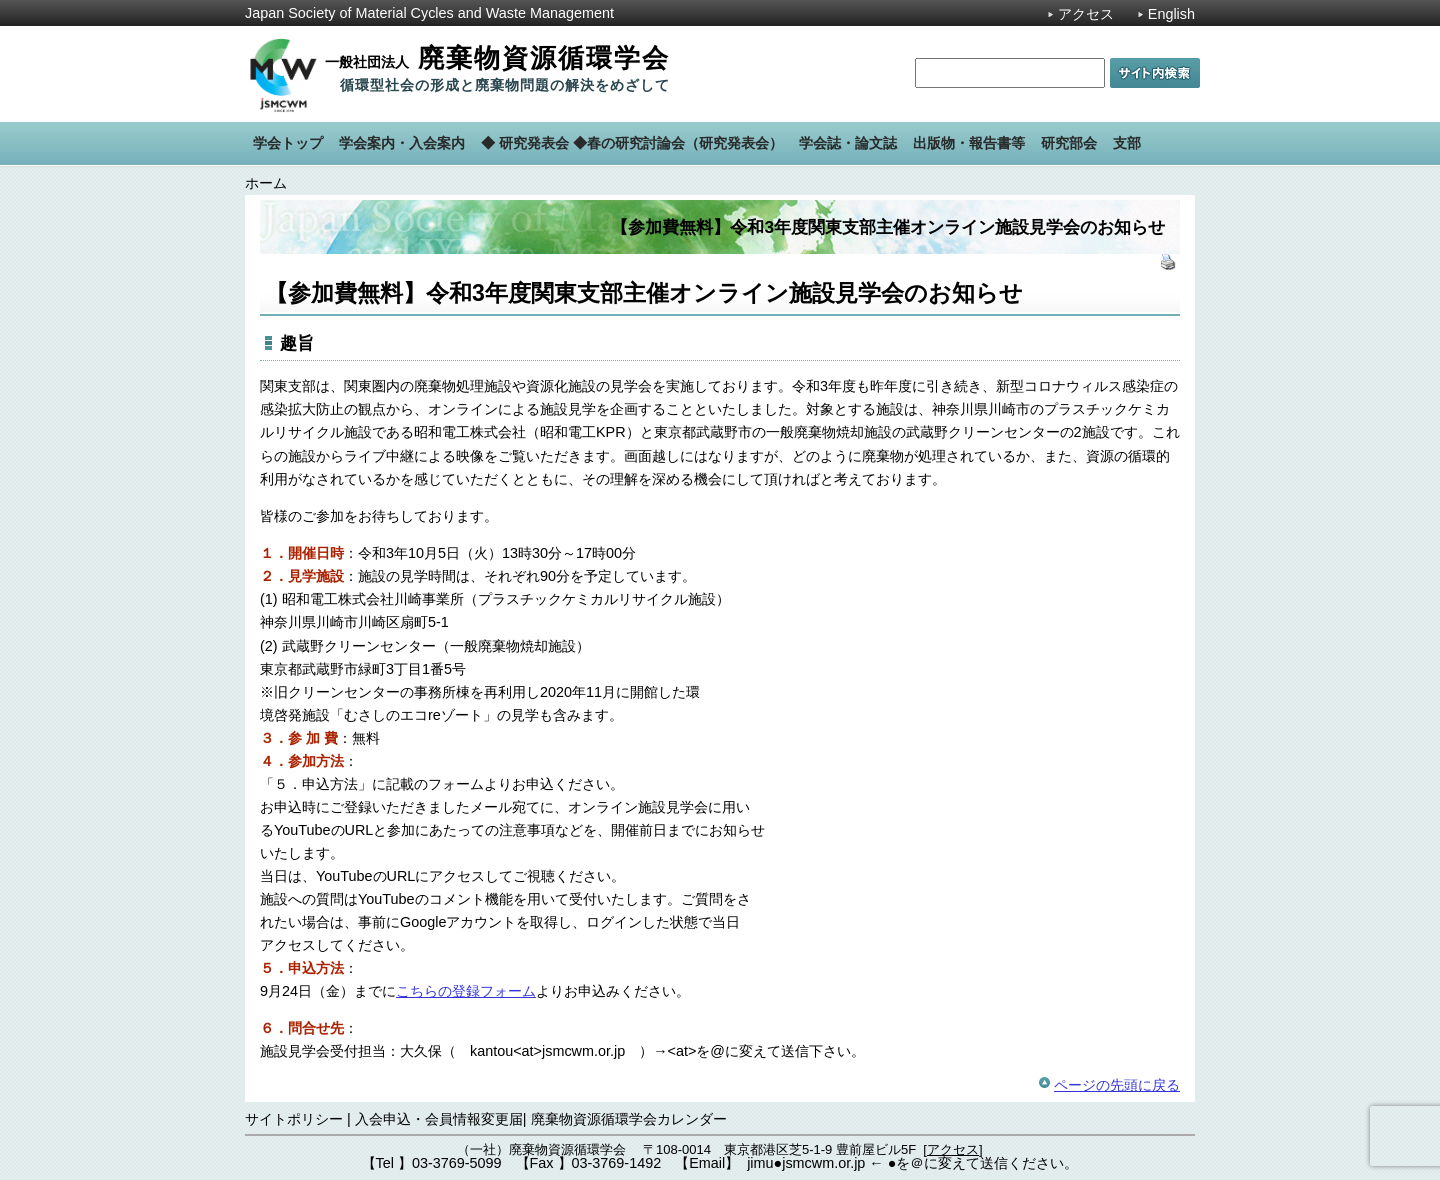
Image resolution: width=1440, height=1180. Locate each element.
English (1171, 14)
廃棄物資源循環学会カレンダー (629, 1119)
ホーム (266, 183)
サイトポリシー (294, 1119)
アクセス (1086, 14)
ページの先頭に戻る (1117, 1085)
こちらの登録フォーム (466, 991)
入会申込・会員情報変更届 (439, 1119)
